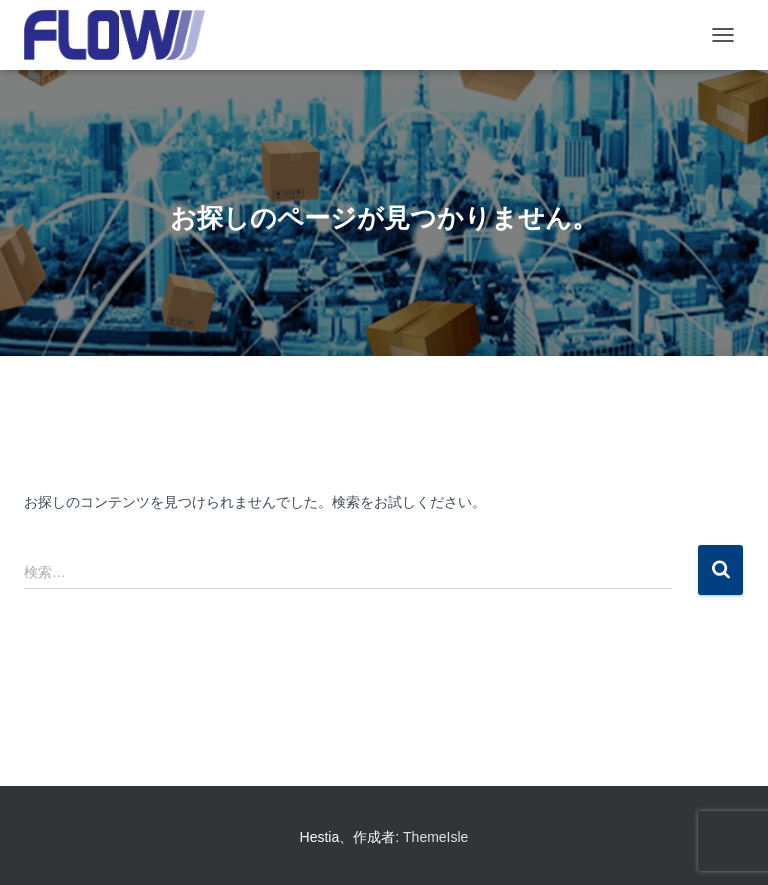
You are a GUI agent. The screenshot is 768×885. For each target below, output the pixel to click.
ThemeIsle (435, 837)
